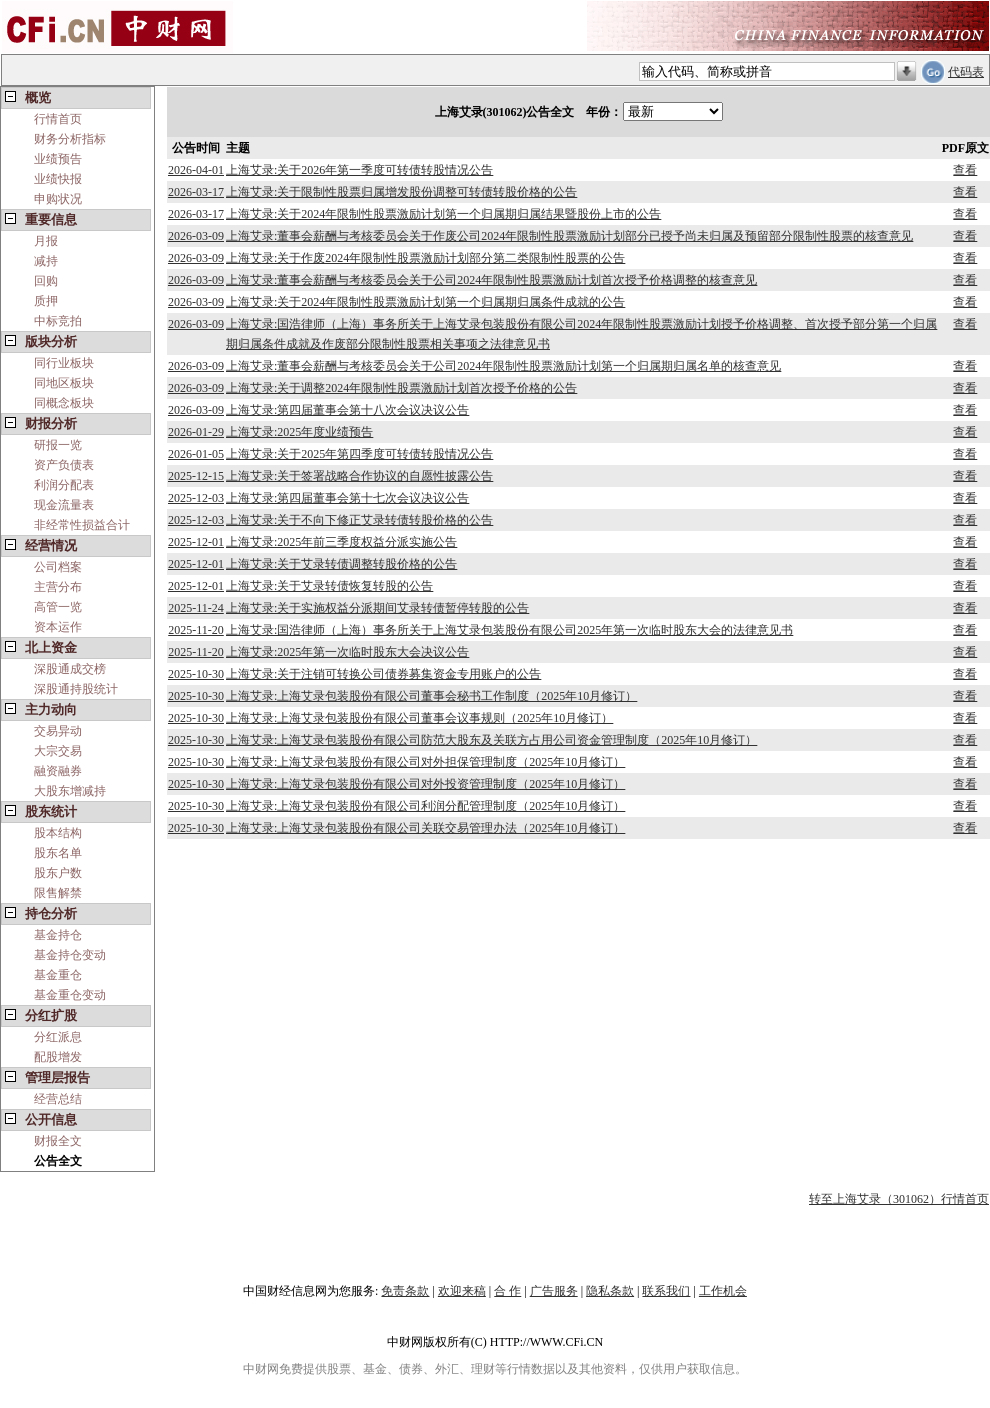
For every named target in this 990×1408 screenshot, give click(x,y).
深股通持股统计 (76, 689)
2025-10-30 (196, 674)
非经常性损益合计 (82, 525)
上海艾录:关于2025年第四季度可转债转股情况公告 (359, 454)
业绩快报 (58, 179)
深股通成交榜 (70, 669)
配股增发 (58, 1057)
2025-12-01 (196, 542)
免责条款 (405, 1291)
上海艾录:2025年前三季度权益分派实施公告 (341, 542)
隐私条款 (610, 1291)
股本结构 (58, 833)
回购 (46, 281)
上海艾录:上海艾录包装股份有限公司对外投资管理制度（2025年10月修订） (425, 784)
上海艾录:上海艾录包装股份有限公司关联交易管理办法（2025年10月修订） (425, 828)
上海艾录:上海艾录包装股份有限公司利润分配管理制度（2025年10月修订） (425, 806)
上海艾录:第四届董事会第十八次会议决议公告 (347, 410)
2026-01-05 (196, 454)
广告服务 (554, 1291)
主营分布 (58, 587)
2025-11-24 (196, 608)
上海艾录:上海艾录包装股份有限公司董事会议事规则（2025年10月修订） (419, 718)
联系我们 (666, 1291)
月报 (46, 241)
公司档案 (58, 567)
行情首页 (58, 119)
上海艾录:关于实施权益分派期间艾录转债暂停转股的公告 (377, 608)
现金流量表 (64, 505)
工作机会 (723, 1291)
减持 (46, 261)
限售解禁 (58, 893)
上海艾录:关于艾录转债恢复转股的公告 (329, 586)
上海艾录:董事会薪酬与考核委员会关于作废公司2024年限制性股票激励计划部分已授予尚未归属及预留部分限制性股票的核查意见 (569, 236)
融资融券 (58, 771)
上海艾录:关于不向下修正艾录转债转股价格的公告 (359, 520)
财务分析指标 (70, 139)
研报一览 (58, 445)
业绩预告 (58, 159)
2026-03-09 (196, 236)
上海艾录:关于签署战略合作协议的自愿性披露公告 (359, 476)
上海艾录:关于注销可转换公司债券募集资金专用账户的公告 (383, 674)
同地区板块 (64, 383)
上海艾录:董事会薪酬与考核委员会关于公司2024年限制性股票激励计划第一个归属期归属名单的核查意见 (503, 366)
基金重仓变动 (70, 995)
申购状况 (58, 199)
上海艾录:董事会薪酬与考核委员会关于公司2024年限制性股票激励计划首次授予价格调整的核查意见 (491, 280)
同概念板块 (64, 403)
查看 (965, 170)
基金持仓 (58, 935)
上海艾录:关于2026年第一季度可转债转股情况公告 (359, 170)
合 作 (507, 1291)
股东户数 (58, 873)
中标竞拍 (58, 321)
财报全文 (58, 1141)
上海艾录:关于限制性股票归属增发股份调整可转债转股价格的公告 (401, 192)
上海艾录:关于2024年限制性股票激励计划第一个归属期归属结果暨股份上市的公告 (443, 214)
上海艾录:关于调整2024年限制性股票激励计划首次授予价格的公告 (401, 388)
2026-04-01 (196, 170)
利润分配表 (64, 485)
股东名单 (58, 853)
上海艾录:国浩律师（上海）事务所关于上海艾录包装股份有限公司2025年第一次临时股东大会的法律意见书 (509, 630)
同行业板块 (64, 363)
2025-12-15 (196, 476)
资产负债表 (64, 465)
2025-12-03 (196, 498)
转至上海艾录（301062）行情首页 (899, 1199)
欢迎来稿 (462, 1291)
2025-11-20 (196, 630)
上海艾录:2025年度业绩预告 (299, 432)
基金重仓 (58, 975)
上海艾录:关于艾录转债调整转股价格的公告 (341, 564)
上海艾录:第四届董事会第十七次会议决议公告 (347, 498)
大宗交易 (58, 751)
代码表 (966, 72)
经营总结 (58, 1099)
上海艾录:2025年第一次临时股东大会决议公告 (347, 652)
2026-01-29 (196, 432)
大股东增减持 (70, 791)
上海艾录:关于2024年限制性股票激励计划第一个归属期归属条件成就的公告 (425, 302)
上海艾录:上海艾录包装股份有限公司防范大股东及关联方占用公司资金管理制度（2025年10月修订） (491, 740)
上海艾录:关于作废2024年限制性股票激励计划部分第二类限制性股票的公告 (425, 258)
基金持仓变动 (70, 955)
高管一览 (58, 607)
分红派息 (58, 1037)
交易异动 (58, 731)
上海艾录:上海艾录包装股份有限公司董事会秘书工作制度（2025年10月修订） (431, 696)
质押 (46, 301)
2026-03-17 (196, 192)
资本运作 (58, 627)
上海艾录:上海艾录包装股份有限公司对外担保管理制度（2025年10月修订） (425, 762)
